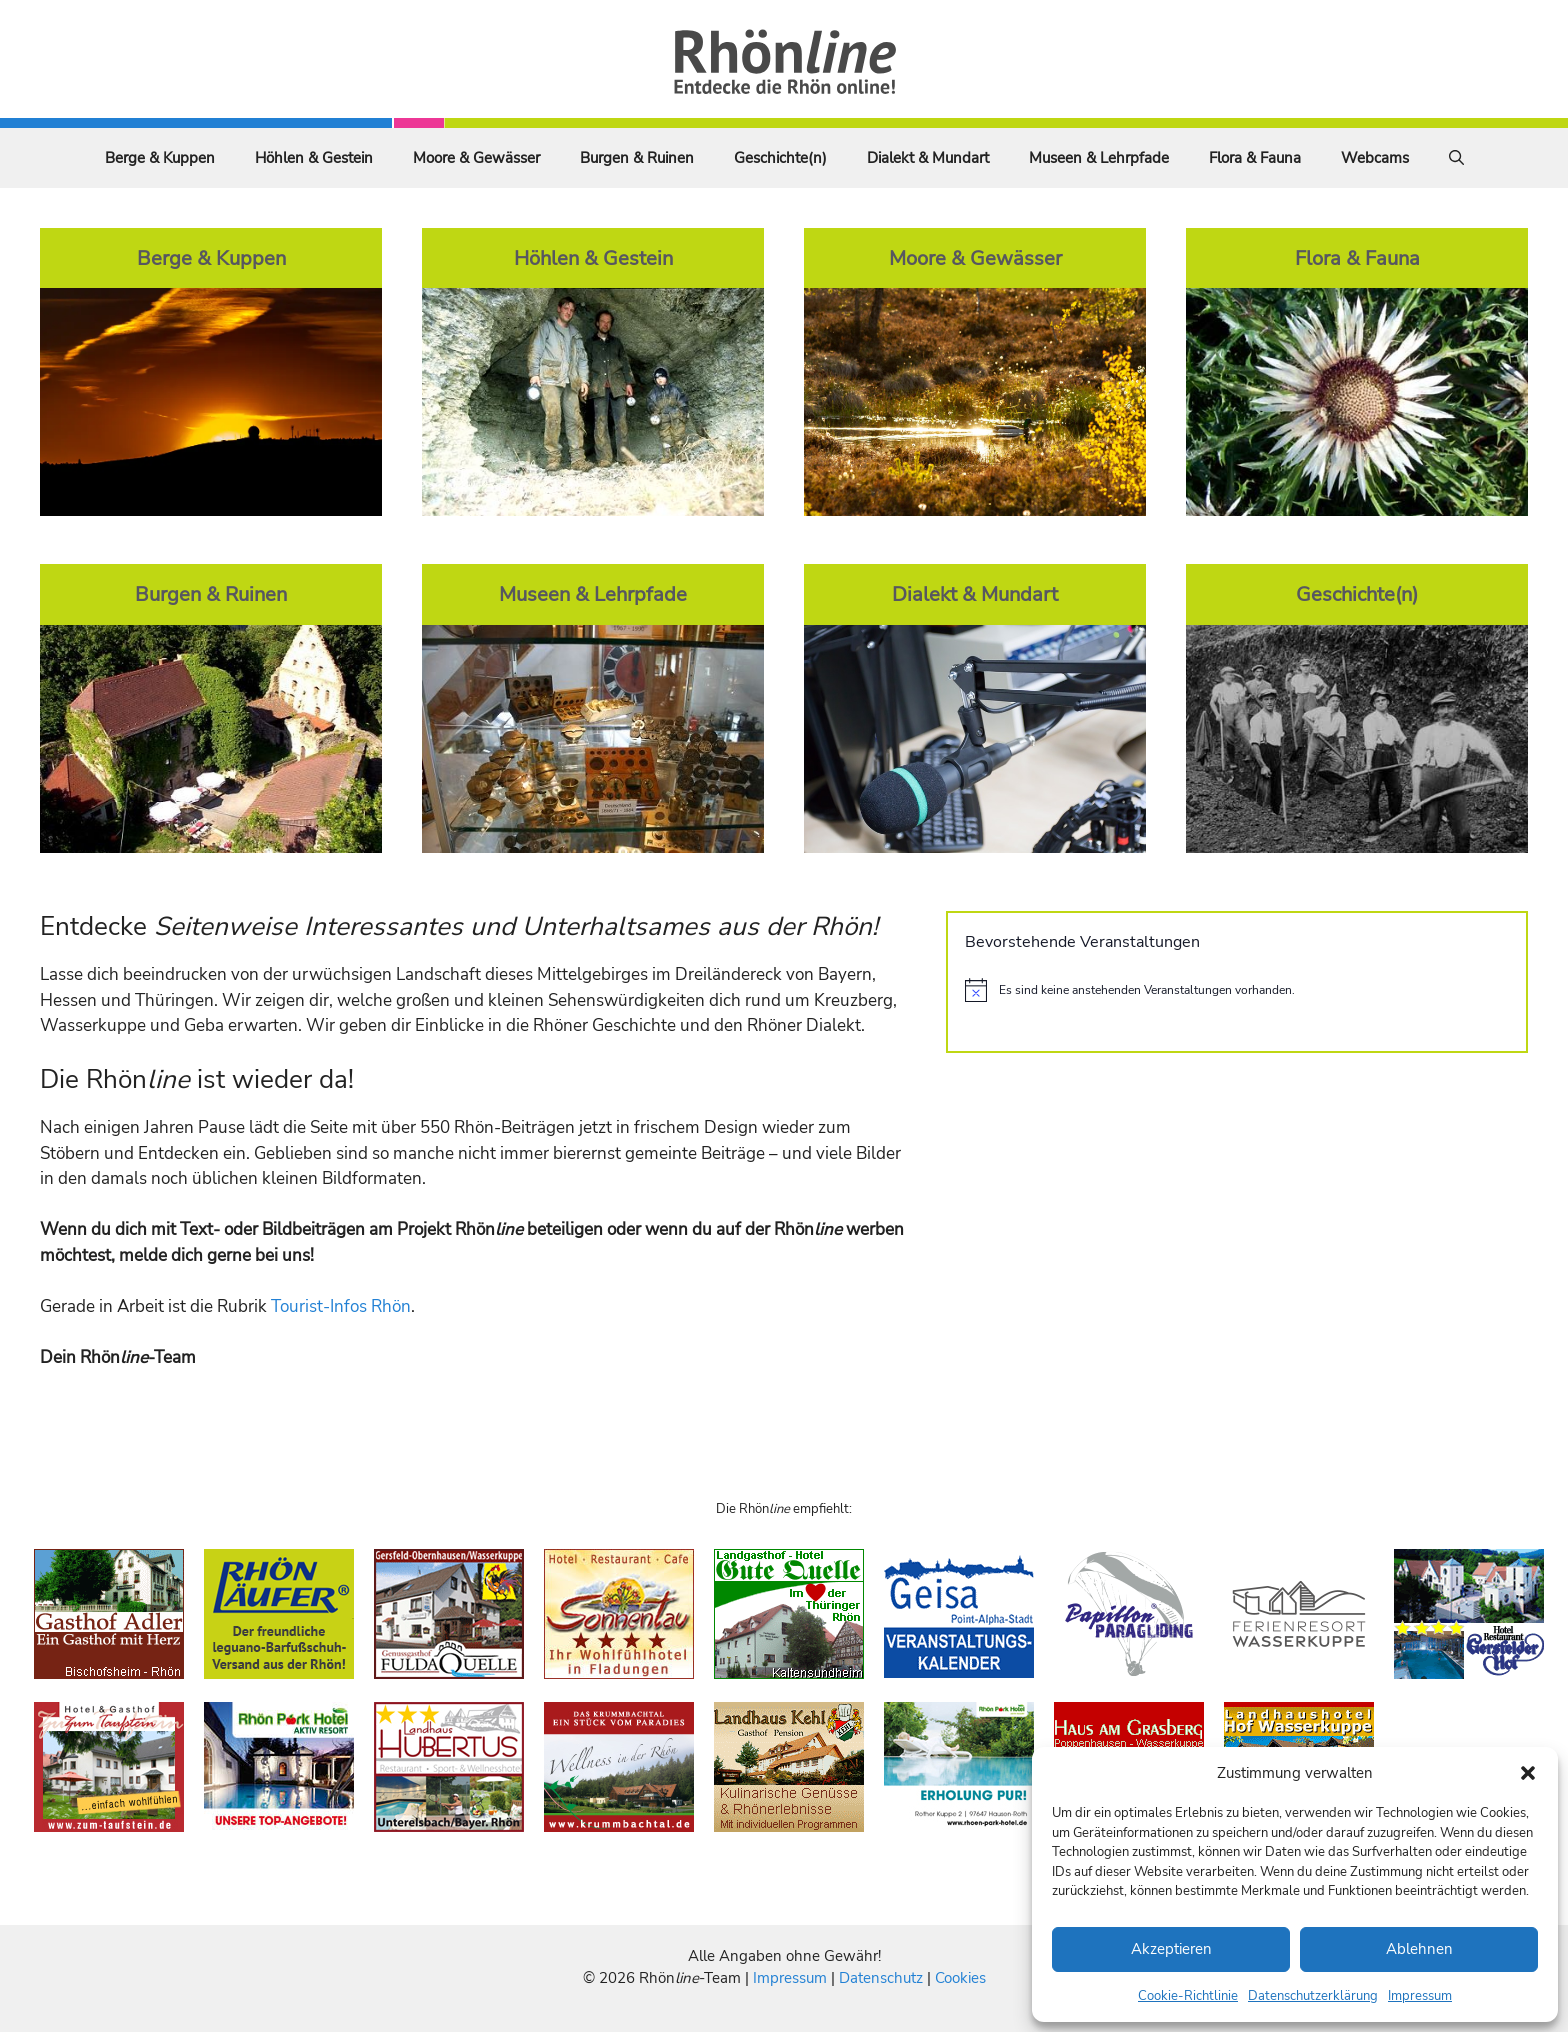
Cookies (960, 1978)
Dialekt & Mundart (928, 158)
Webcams (1375, 158)
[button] (1528, 1773)
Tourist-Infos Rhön (341, 1306)
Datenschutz (881, 1978)
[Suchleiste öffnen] (1456, 158)
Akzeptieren (1171, 1949)
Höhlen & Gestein (314, 158)
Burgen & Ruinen (637, 158)
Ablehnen (1419, 1949)
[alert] (1237, 990)
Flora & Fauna (1255, 158)
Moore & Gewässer (476, 158)
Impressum (1420, 1996)
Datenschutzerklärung (1313, 1996)
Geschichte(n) (780, 158)
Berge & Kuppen (160, 158)
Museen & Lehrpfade (1099, 158)
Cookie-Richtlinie (1188, 1996)
